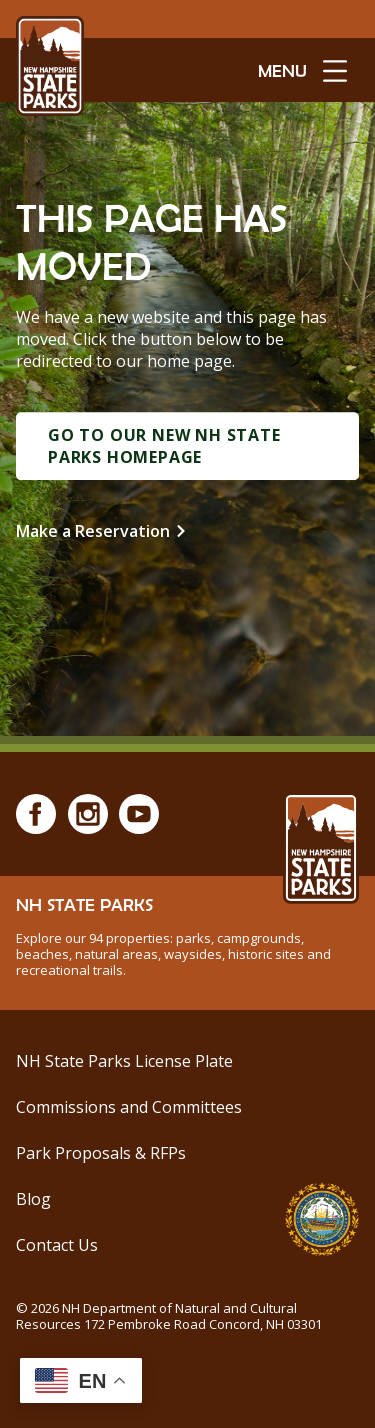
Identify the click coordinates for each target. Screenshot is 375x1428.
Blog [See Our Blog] (33, 1199)
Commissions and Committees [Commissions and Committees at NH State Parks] (129, 1107)
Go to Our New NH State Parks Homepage (164, 446)
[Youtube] (139, 814)
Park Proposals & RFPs (101, 1153)
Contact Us (57, 1245)
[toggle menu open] (302, 70)
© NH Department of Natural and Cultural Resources (169, 1316)
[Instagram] (88, 814)
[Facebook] (36, 814)
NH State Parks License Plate (124, 1061)
